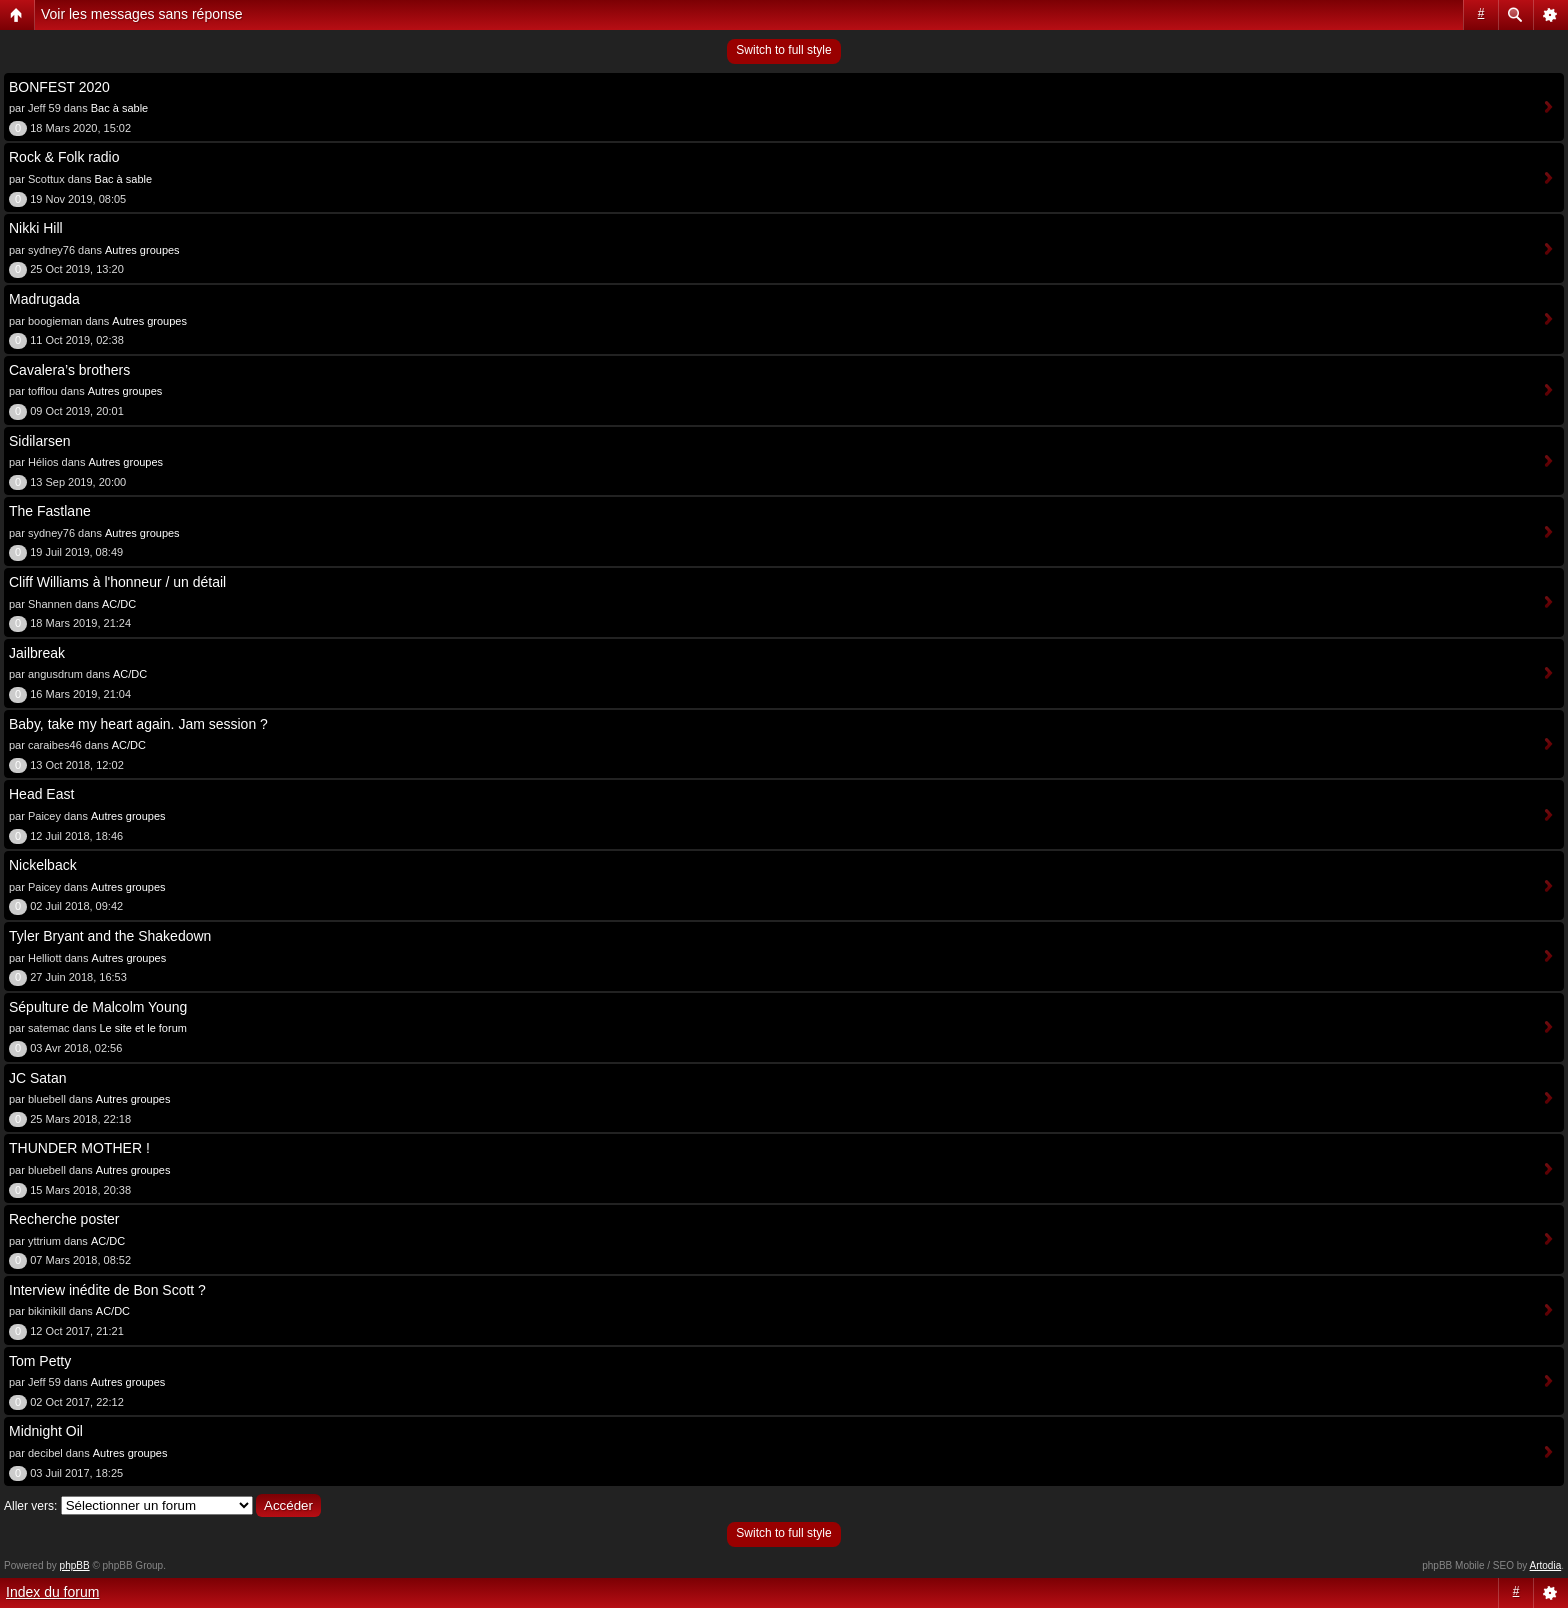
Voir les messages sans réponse (142, 14)
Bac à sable (119, 108)
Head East (41, 794)
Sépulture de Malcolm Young (98, 1007)
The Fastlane (50, 511)
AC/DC (119, 604)
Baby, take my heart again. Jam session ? (138, 724)
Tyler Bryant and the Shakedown (110, 936)
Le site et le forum (143, 1028)
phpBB (75, 1565)
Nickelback (43, 865)
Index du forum (52, 1592)
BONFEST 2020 (59, 87)
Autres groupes (142, 250)
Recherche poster (64, 1219)
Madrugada (44, 299)
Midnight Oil (46, 1431)
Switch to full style (783, 50)
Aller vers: (30, 1506)
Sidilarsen (39, 441)
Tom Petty (40, 1361)
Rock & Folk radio (64, 157)
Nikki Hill (36, 228)
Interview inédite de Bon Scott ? (107, 1290)
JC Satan (38, 1078)
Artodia (1546, 1565)
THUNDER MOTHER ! (79, 1148)
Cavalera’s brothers (69, 370)
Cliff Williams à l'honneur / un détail (117, 582)
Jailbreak (37, 653)
